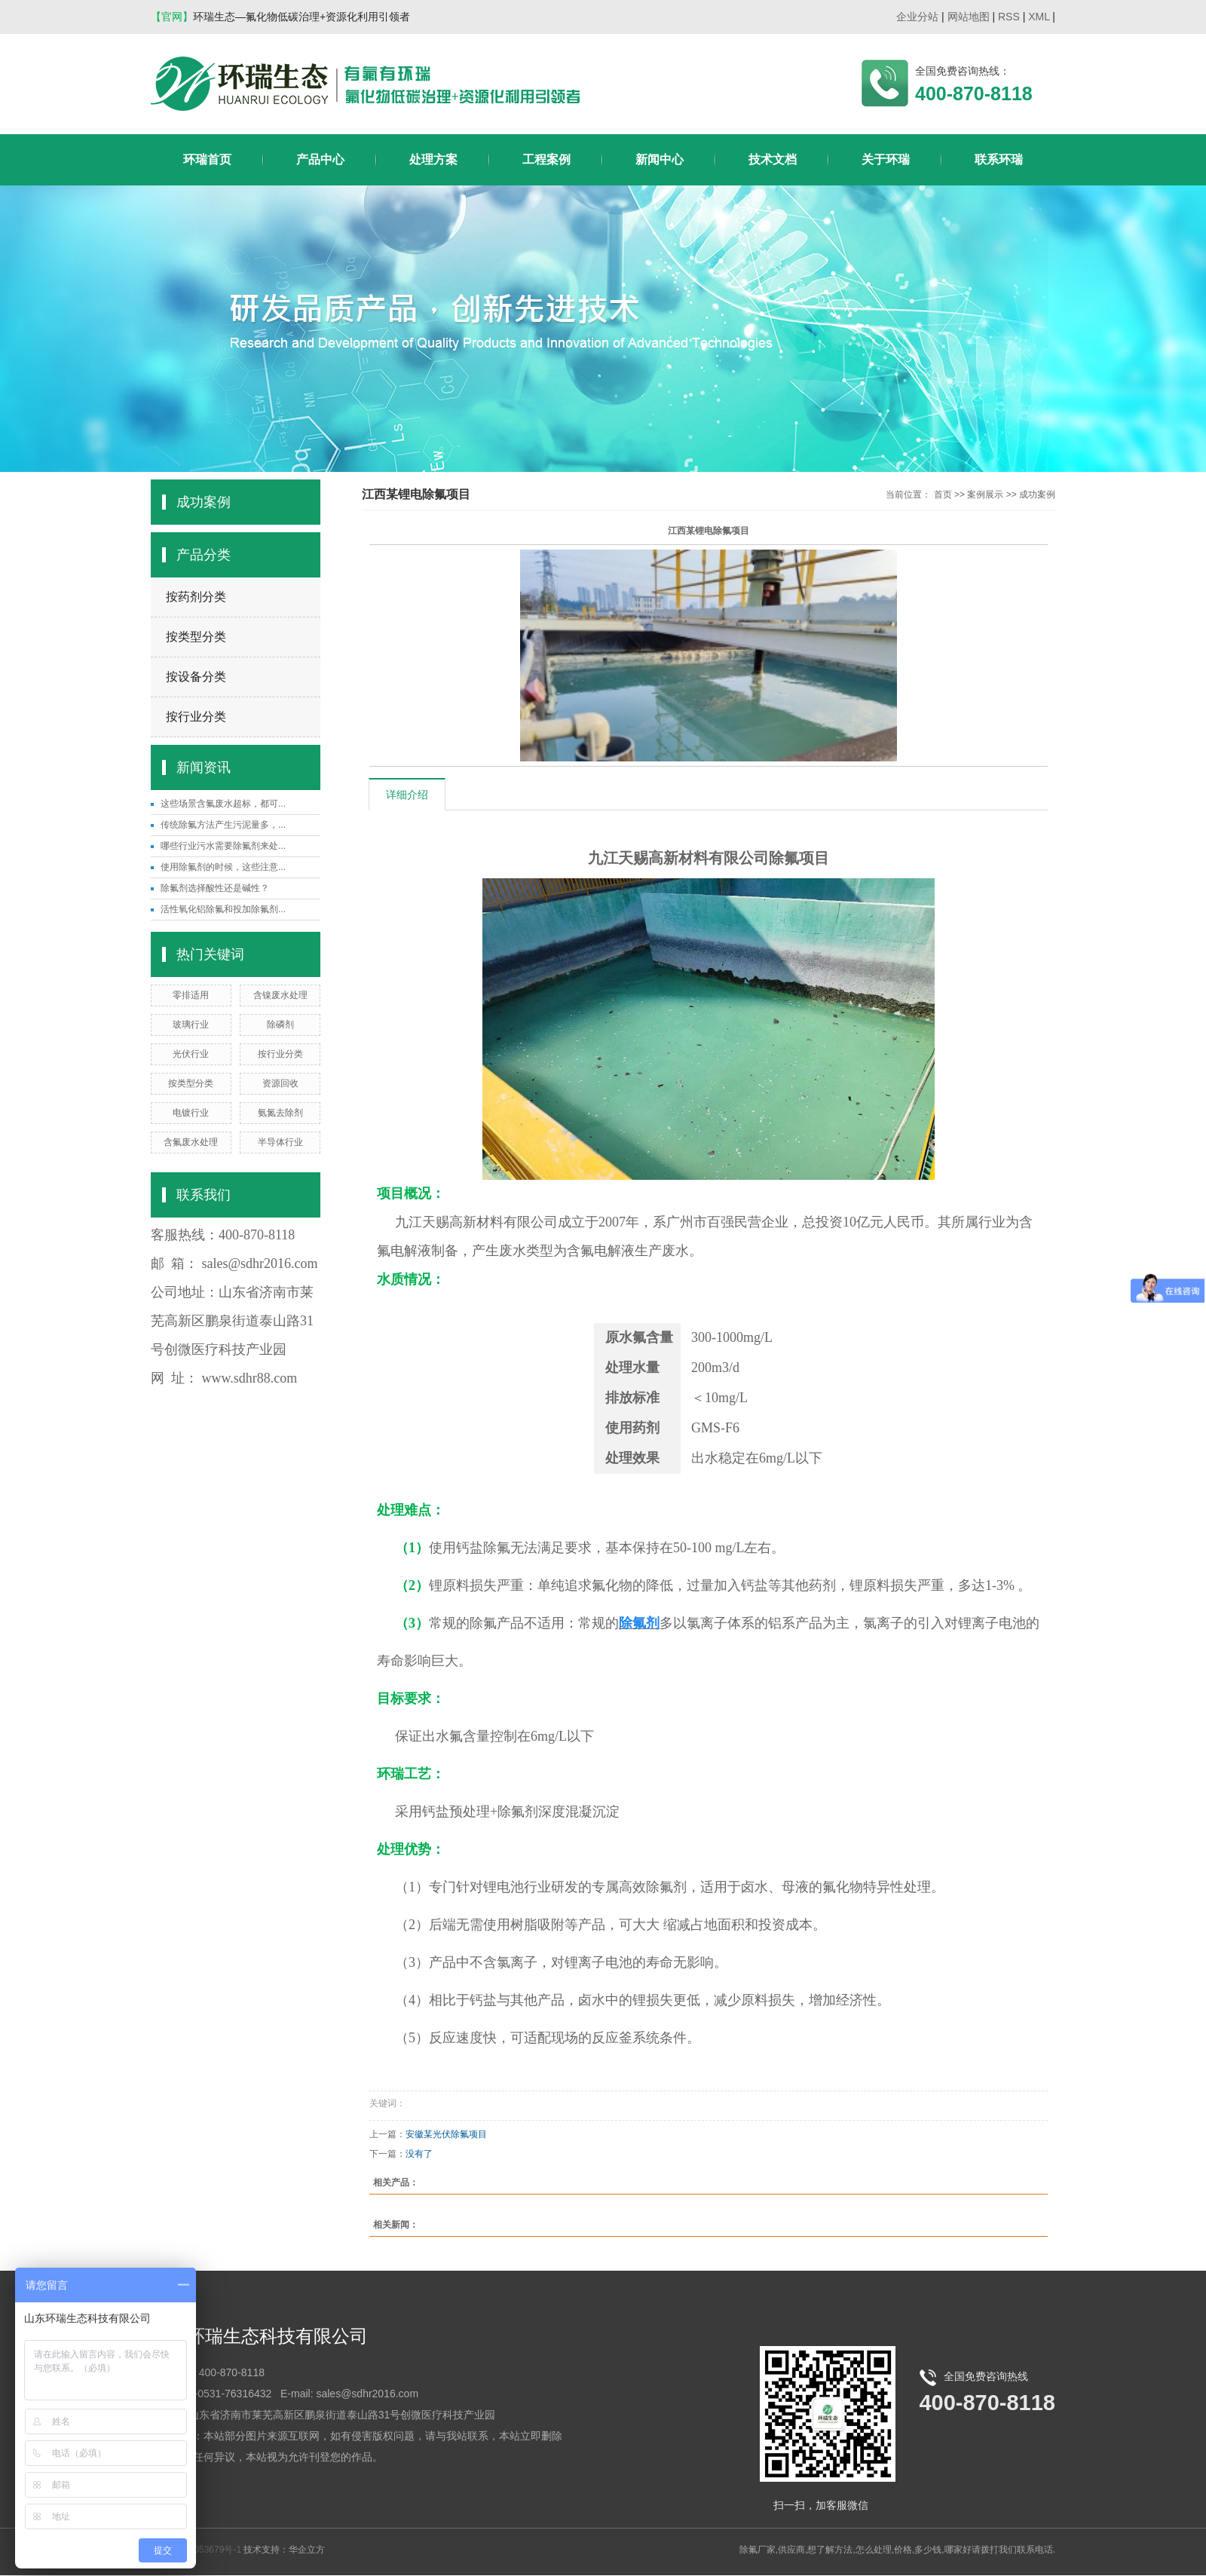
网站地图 (968, 17)
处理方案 (433, 159)
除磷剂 (280, 1024)
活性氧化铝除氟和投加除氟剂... (223, 909)
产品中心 (320, 159)
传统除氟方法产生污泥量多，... (223, 824)
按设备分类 (196, 676)
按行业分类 (196, 716)
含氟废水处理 (191, 1142)
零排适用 (191, 995)
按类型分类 (196, 636)
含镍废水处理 (280, 995)
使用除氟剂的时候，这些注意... (223, 867)
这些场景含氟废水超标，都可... (223, 803)
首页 (943, 494)
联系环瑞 (999, 159)
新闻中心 (659, 159)
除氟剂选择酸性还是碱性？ (215, 888)
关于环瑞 (886, 159)
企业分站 (917, 17)
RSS (1009, 17)
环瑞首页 (207, 159)
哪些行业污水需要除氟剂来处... (223, 846)
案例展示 (985, 494)
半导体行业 (280, 1142)
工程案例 (546, 159)
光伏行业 (191, 1054)
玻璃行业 (191, 1024)
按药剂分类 (196, 596)
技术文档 (772, 159)
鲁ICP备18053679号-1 (196, 2549)
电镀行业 (191, 1112)
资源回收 (280, 1083)
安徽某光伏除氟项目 (446, 2134)
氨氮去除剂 (280, 1112)
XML (1038, 17)
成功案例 (1037, 494)
